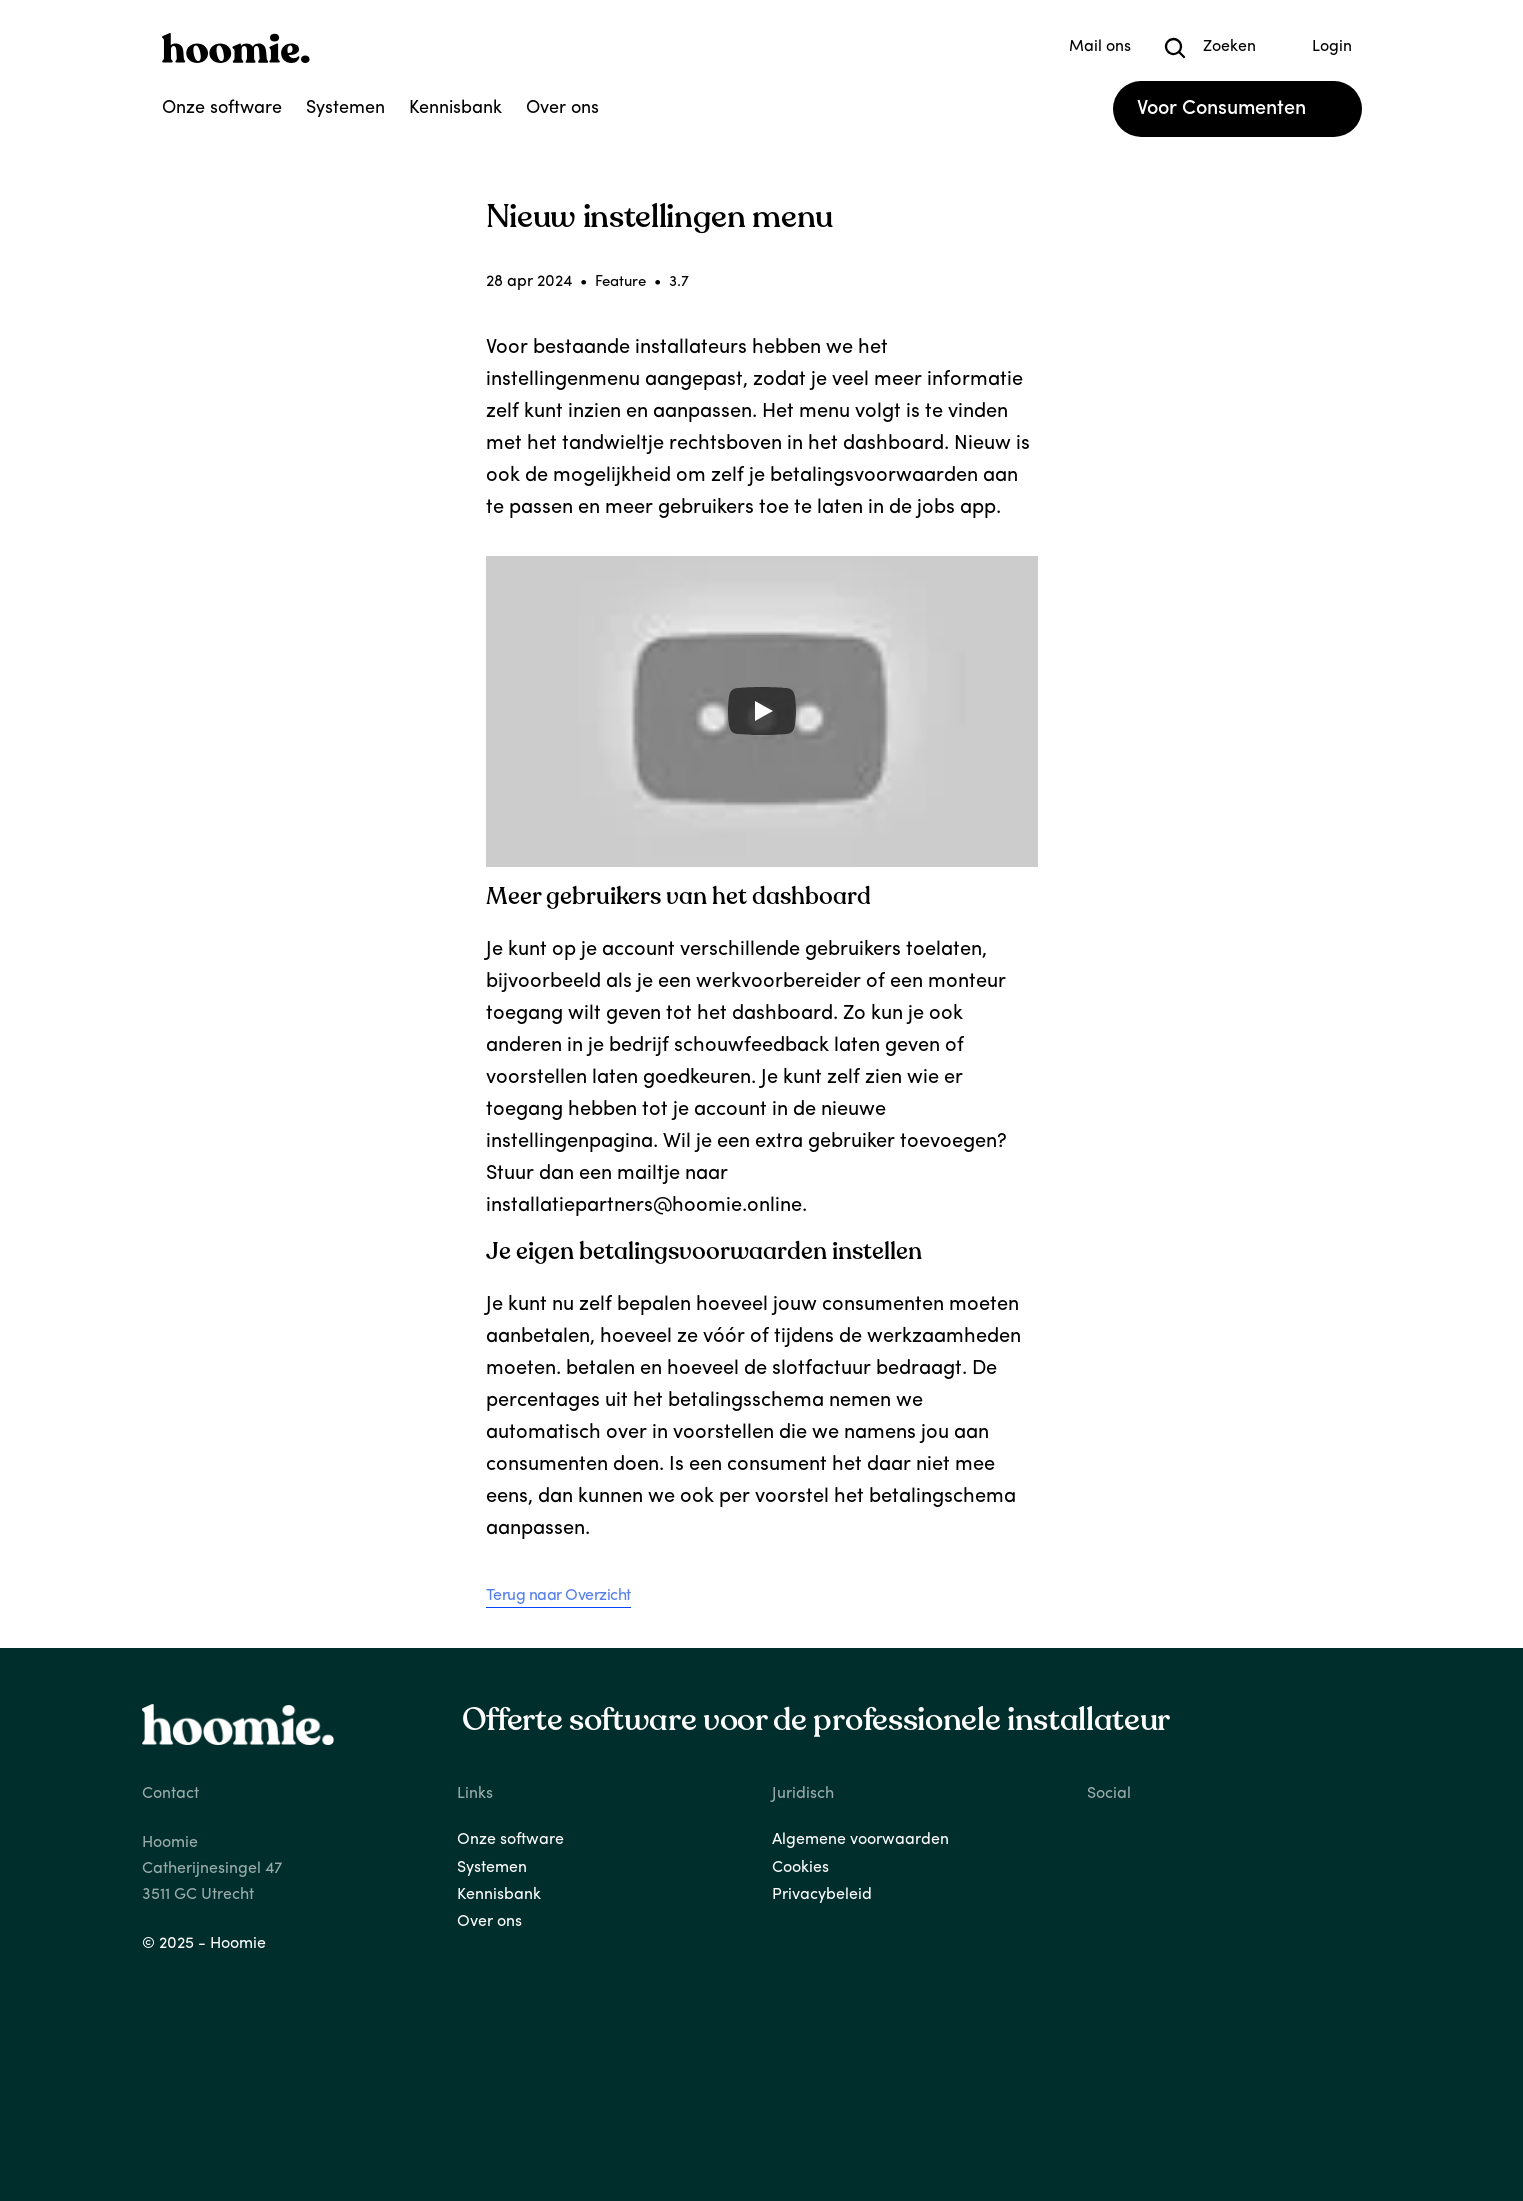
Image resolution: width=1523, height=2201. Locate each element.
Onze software (222, 108)
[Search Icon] (1175, 48)
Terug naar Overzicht (558, 1596)
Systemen (345, 108)
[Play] (762, 711)
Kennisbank (455, 108)
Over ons (562, 108)
